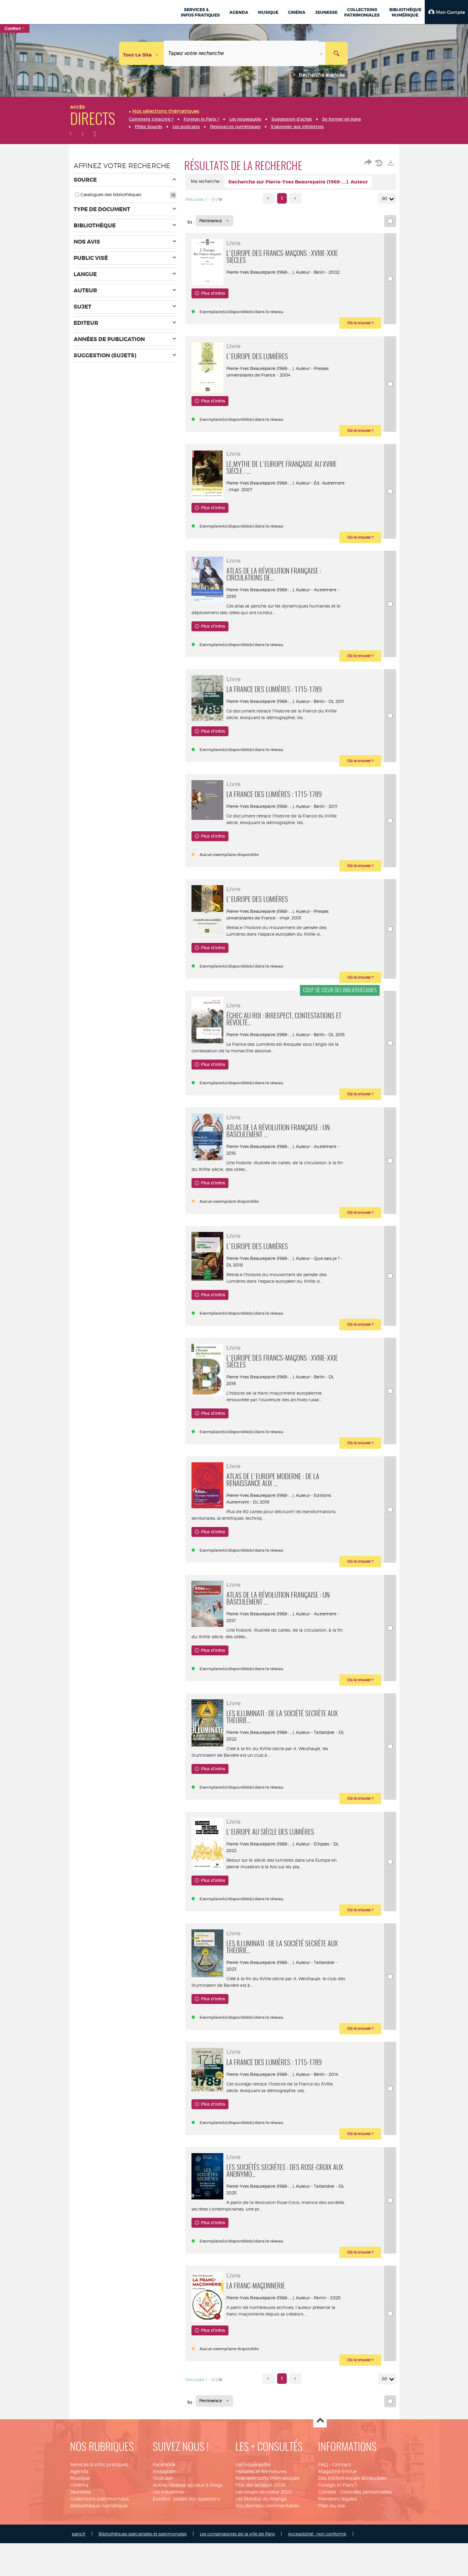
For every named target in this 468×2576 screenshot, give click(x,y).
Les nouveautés (253, 2514)
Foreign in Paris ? (337, 2535)
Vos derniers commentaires (267, 2555)
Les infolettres (168, 2541)
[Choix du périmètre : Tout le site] (141, 53)
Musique (80, 2528)
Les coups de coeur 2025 (263, 2541)
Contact (341, 2514)
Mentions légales (337, 2548)
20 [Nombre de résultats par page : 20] (385, 199)
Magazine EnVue (337, 2521)
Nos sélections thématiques (267, 2528)
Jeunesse (80, 2541)
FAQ (323, 2514)
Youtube (162, 2528)
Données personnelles (366, 2541)
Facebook (164, 2514)
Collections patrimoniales (99, 2548)
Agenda (79, 2521)
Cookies (327, 2541)
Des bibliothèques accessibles (352, 2528)
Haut (320, 2470)
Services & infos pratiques (99, 2514)
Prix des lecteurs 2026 (260, 2535)
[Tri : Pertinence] (214, 220)
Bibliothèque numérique (98, 2555)
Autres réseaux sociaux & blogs (187, 2535)
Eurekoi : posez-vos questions (186, 2548)
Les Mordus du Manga (260, 2548)
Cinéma (79, 2535)
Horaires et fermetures (261, 2521)
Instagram (165, 2521)
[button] (446, 12)
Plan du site (331, 2555)
